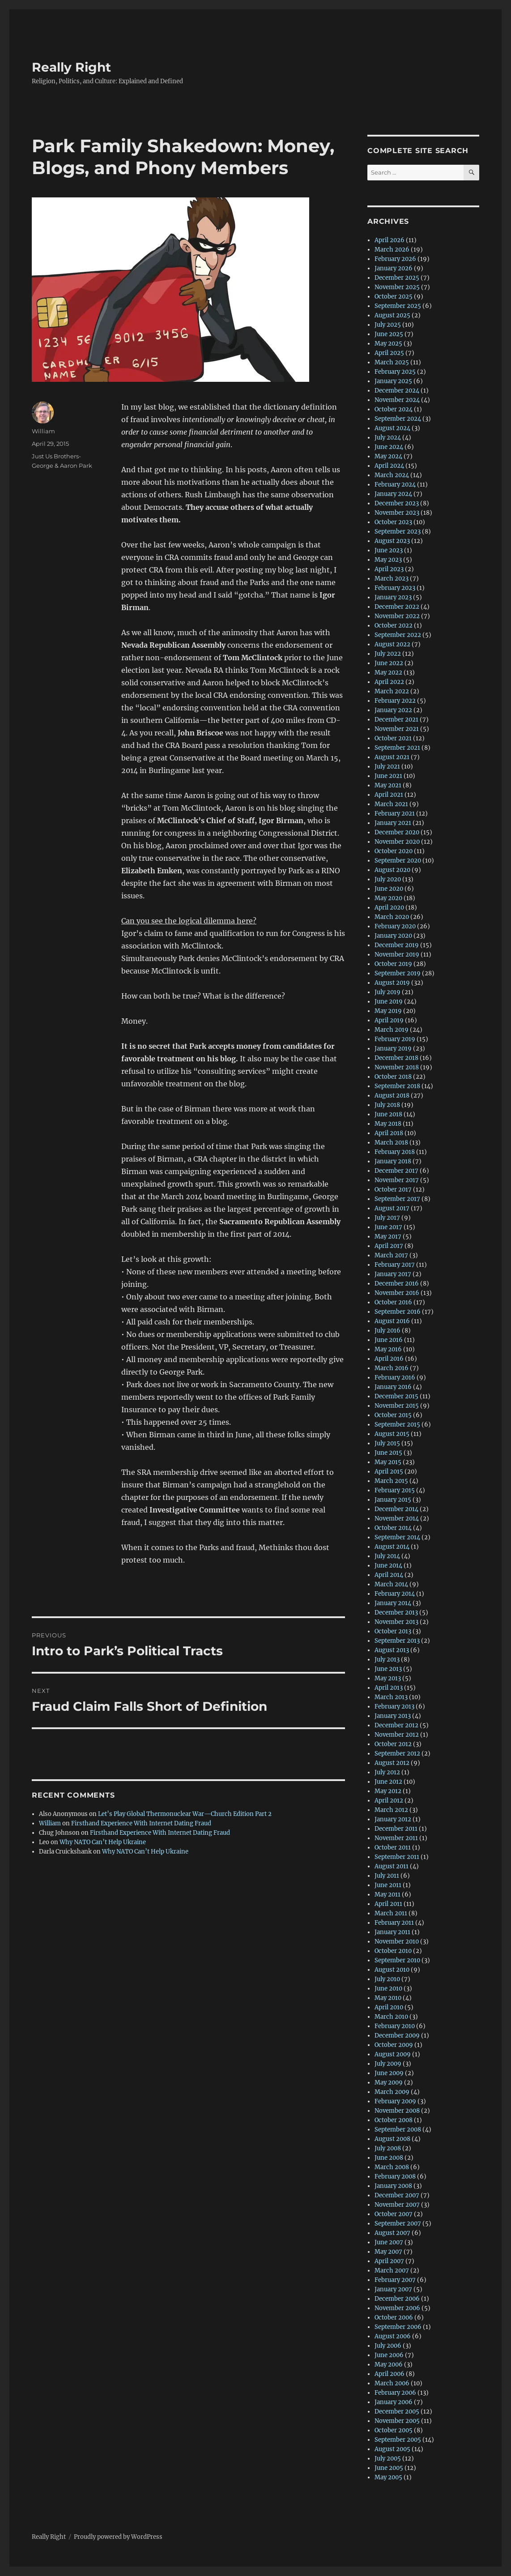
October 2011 (393, 1847)
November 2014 (397, 1518)
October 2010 (393, 1951)
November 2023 (397, 513)
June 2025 (389, 334)
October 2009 (394, 2045)
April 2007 (389, 2261)
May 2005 (388, 2477)
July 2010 (387, 1979)
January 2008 (393, 2186)
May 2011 (387, 1894)
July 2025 (388, 325)
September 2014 (397, 1537)
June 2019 (389, 1001)
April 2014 (389, 1575)
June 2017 (388, 1227)
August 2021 (392, 757)
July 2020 (388, 879)
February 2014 (395, 1594)
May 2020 (388, 898)
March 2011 (391, 1913)
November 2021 (397, 729)
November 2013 (396, 1622)
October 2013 (393, 1631)
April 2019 (389, 1020)
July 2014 (387, 1556)
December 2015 (396, 1396)
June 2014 (388, 1565)
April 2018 (389, 1133)
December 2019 (397, 945)
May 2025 (388, 343)
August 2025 (392, 315)
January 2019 (393, 1048)
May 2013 (388, 1678)
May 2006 (389, 2364)
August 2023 (392, 541)
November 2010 (397, 1941)
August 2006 (393, 2336)
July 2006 (388, 2346)
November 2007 (397, 2205)
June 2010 (388, 1988)
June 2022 (389, 663)
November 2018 (397, 1067)
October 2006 (394, 2317)
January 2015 (393, 1500)
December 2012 (396, 1725)
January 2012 (393, 1819)
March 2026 (392, 249)
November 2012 (397, 1735)
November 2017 (397, 1180)
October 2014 (393, 1528)
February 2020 (395, 926)
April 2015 (389, 1471)
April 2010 (389, 2007)
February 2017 (395, 1265)
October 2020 (394, 851)
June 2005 (389, 2468)
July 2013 (387, 1659)
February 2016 (395, 1377)
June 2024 (389, 447)
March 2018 (391, 1142)
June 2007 (389, 2242)
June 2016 (389, 1340)
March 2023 (392, 578)
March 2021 (391, 804)
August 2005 (392, 2449)
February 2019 (395, 1039)
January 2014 (393, 1603)
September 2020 (398, 860)
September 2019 (398, 973)
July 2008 (388, 2148)
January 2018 (393, 1161)
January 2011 (392, 1932)
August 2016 (392, 1321)
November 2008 (397, 2111)
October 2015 (393, 1415)
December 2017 (396, 1171)
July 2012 (387, 1772)
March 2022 (392, 691)
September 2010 (397, 1960)
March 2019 (392, 1030)
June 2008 (389, 2158)
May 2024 (388, 456)
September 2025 (398, 306)
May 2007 (388, 2252)
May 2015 (388, 1462)
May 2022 (388, 672)
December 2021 (396, 719)
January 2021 (393, 823)
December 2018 (396, 1058)
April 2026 (390, 240)
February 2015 (395, 1490)
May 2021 (388, 785)
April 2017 (389, 1246)
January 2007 (393, 2289)
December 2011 (396, 1829)
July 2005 (388, 2458)
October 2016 (393, 1302)
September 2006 (398, 2327)
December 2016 (397, 1283)
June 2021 (388, 776)
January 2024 (393, 494)
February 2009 (395, 2101)
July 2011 (387, 1876)
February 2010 (395, 2026)
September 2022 (398, 635)
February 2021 (395, 813)
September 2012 (397, 1753)
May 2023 (388, 560)
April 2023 (389, 569)
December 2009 (397, 2035)
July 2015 (387, 1443)
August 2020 (392, 870)
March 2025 (392, 362)
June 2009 (389, 2073)
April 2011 (388, 1904)
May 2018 (388, 1124)
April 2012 (389, 1800)
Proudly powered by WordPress (118, 2537)
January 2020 (393, 936)
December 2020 (397, 832)
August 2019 (392, 983)
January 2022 (393, 710)
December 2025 (397, 278)
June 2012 (388, 1782)
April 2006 (390, 2374)
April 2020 (389, 907)
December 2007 (397, 2195)
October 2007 (394, 2214)
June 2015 (388, 1453)
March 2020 (392, 917)
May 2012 (388, 1791)
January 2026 (394, 268)
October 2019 (393, 964)
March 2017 (391, 1255)
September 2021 (397, 748)
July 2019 (387, 992)
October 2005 (394, 2430)
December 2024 (397, 390)
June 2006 (389, 2355)
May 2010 (388, 1998)
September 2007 (398, 2223)
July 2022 (388, 654)
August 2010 (392, 1970)
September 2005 (398, 2440)
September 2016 (398, 1312)
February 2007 (395, 2280)
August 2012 (392, 1763)
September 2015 (397, 1424)
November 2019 (397, 954)
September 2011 (397, 1857)
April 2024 (389, 466)
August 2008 (392, 2139)
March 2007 (392, 2270)
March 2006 (392, 2383)
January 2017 (393, 1274)
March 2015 (391, 1481)
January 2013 (393, 1716)
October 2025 (394, 296)
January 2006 (394, 2402)
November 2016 (397, 1293)
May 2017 (388, 1236)
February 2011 (394, 1923)
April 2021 (389, 795)
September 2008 (398, 2129)
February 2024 (395, 484)
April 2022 (389, 682)
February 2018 (395, 1152)
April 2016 (389, 1359)
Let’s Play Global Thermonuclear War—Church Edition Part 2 (185, 1814)
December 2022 (397, 607)
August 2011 (392, 1866)
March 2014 (391, 1584)
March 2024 (392, 475)
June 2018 (388, 1114)
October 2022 (394, 625)
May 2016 (388, 1349)
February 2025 (395, 372)
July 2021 (387, 766)
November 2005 (397, 2421)
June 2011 (388, 1885)
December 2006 (397, 2299)
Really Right (71, 67)
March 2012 (391, 1810)
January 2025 (393, 381)
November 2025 (397, 287)
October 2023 (393, 522)
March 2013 (391, 1697)
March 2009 (392, 2092)
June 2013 (388, 1669)
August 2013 (392, 1650)
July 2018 (387, 1105)
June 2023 (389, 550)
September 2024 (398, 419)
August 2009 (393, 2054)
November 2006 (397, 2308)
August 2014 (392, 1547)
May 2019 (388, 1011)
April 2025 (389, 353)
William (43, 431)
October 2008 (394, 2120)
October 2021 (393, 738)
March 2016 (392, 1368)
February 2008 (395, 2176)
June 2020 (389, 889)
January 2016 (393, 1387)
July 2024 (388, 437)
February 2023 (395, 588)
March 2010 (391, 2017)
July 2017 (387, 1218)
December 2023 (397, 503)
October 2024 (394, 409)
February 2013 (394, 1706)
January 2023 (393, 597)
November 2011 (396, 1838)
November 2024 (397, 400)
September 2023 (398, 531)
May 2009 (389, 2082)
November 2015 (397, 1406)
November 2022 (397, 616)
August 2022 (392, 644)
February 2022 (395, 701)
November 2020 (397, 842)
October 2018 (393, 1077)
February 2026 (395, 259)
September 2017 (397, 1199)
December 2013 (396, 1612)
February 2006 (395, 2393)
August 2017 (392, 1208)
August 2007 (392, 2233)
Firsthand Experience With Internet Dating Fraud (141, 1823)
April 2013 (389, 1688)
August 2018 (392, 1095)
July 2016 (387, 1330)
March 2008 (392, 2167)
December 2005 (397, 2411)
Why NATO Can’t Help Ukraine (103, 1842)
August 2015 (392, 1434)
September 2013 (397, 1641)
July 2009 (388, 2064)
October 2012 (393, 1744)
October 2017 (393, 1189)
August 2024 (392, 428)
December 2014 (396, 1509)
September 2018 (397, 1086)
